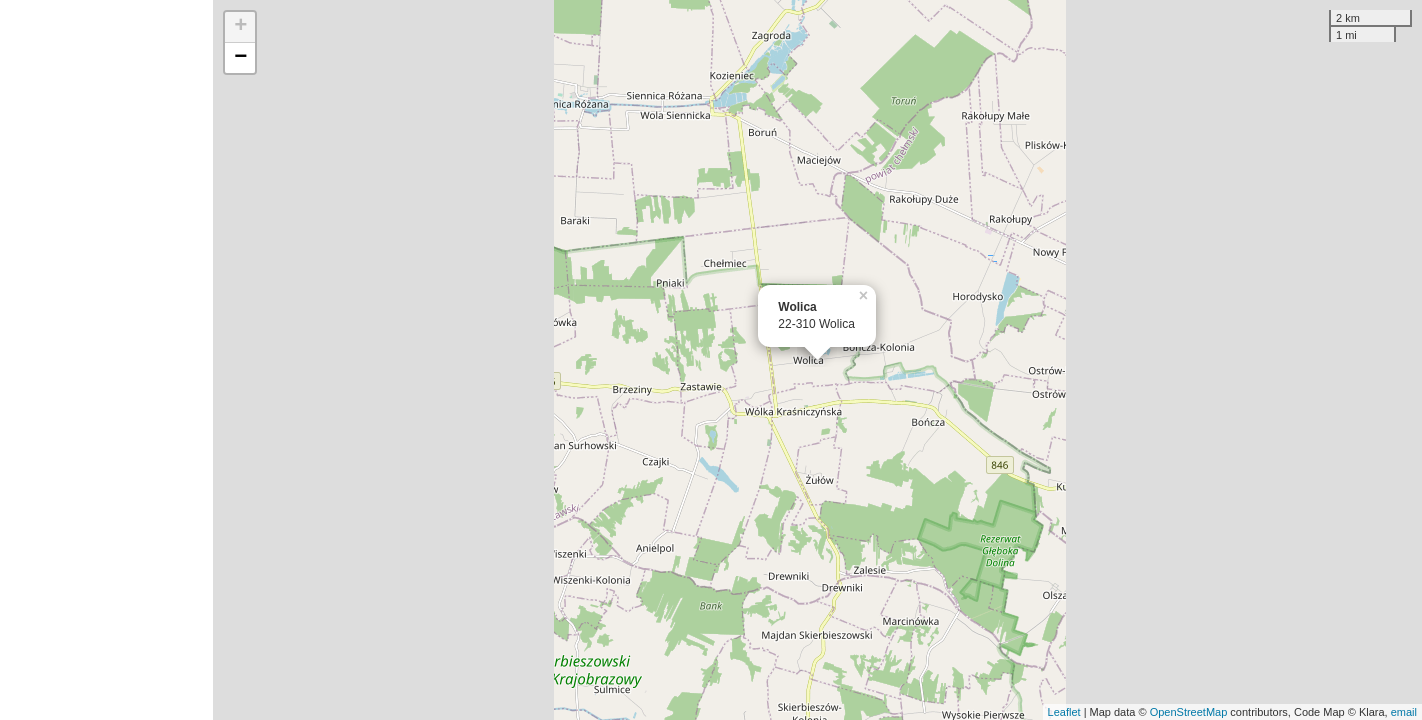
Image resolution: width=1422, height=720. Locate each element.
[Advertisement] (106, 360)
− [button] (240, 58)
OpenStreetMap (1189, 712)
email (1404, 712)
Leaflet (1064, 712)
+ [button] (240, 27)
